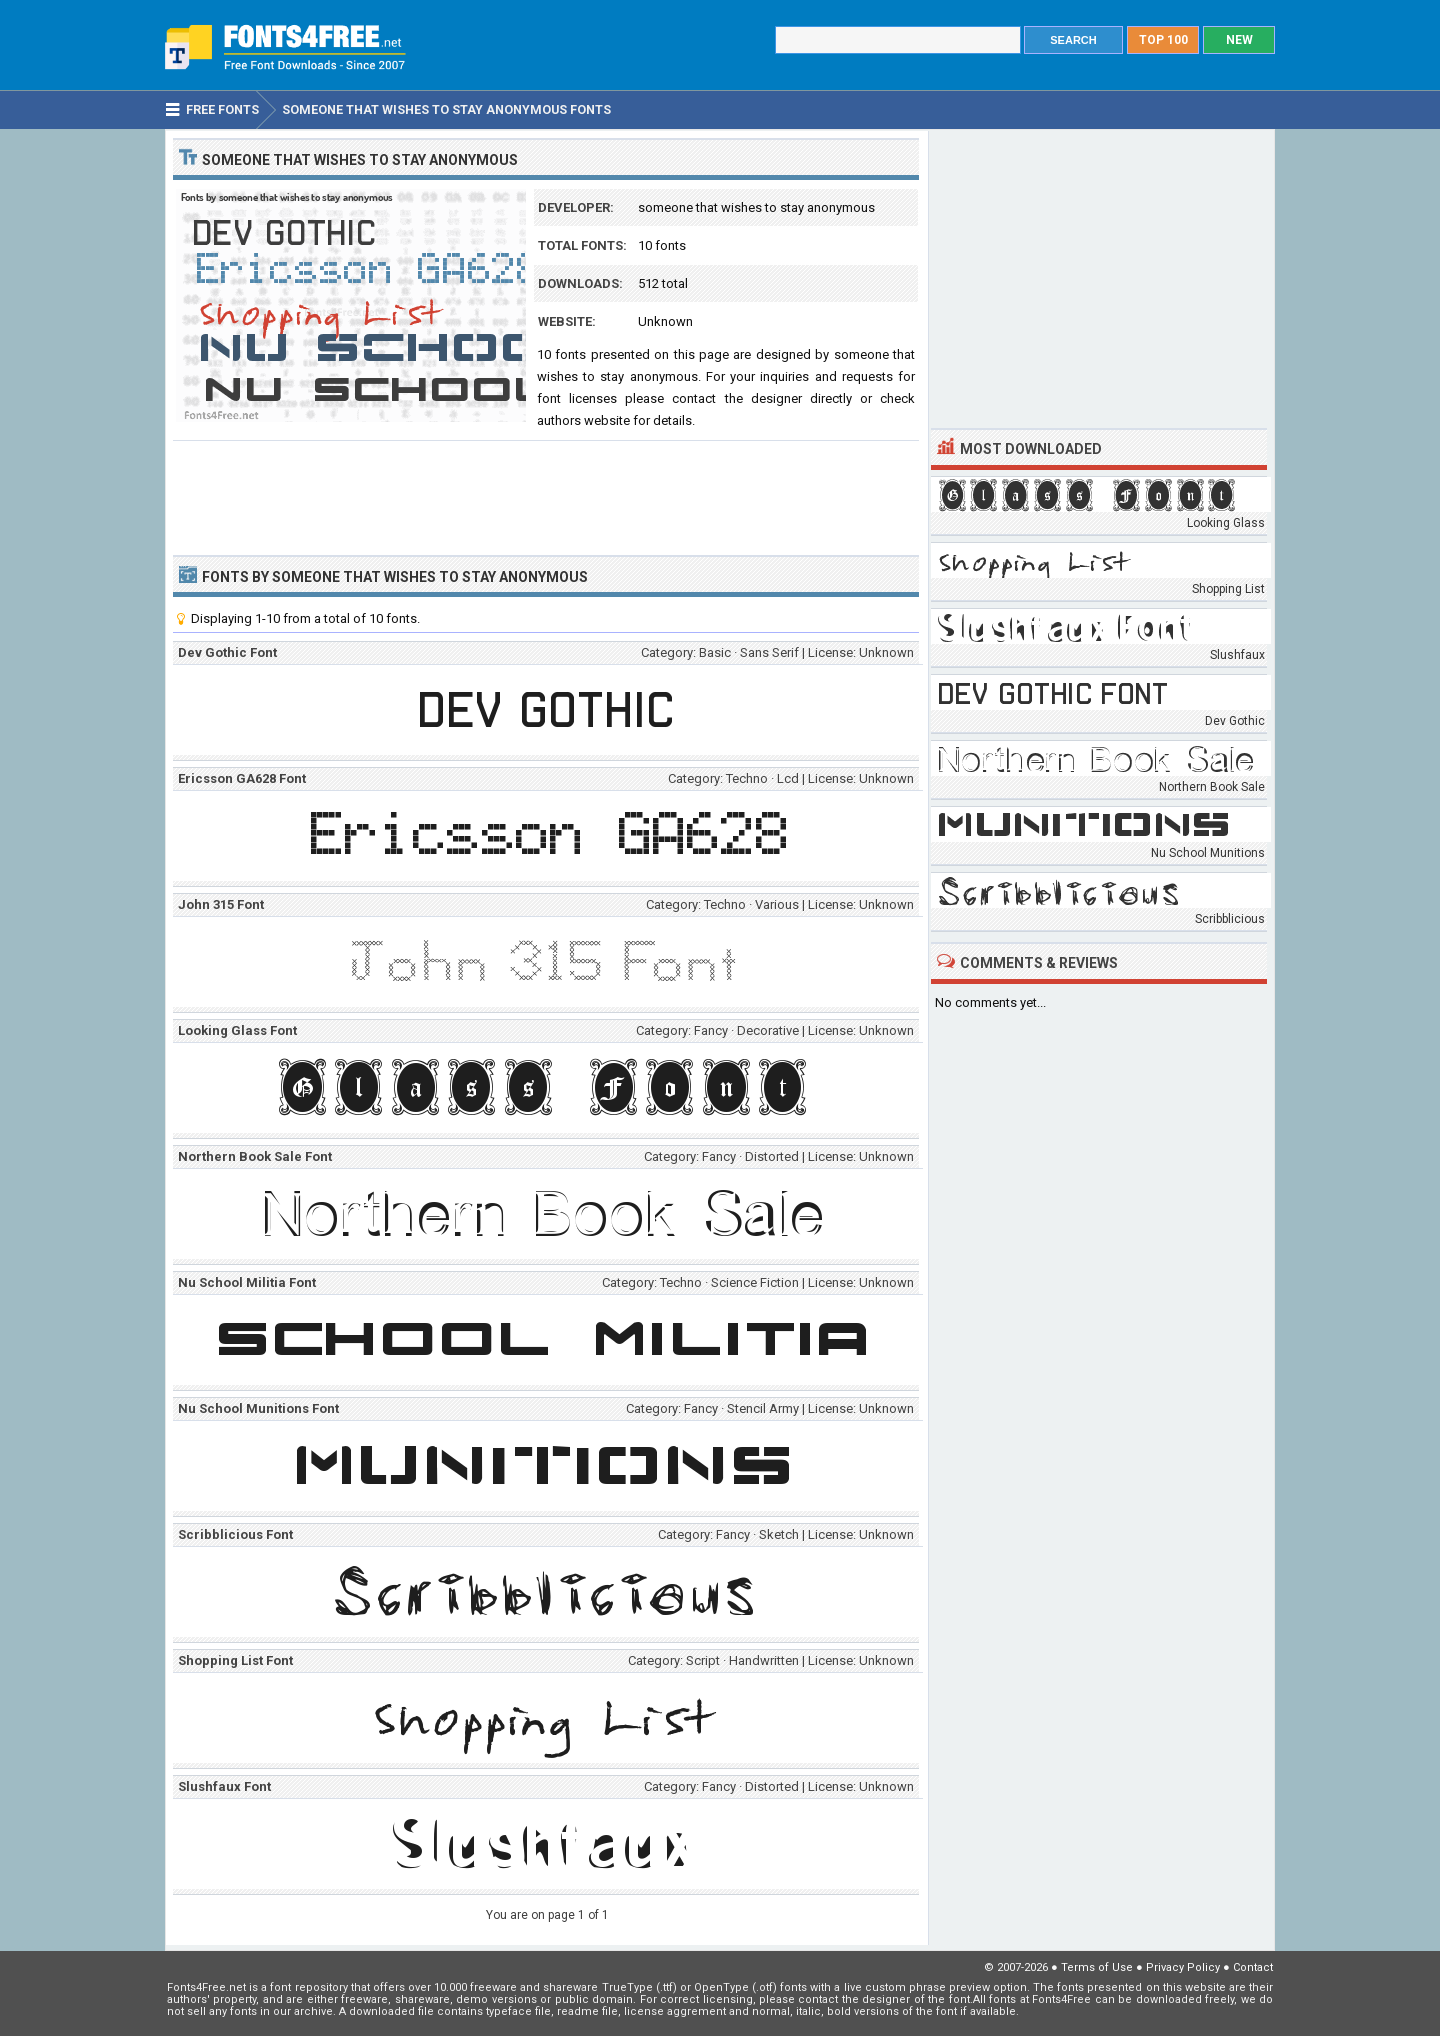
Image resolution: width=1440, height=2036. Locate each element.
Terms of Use (1097, 1967)
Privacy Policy (1183, 1967)
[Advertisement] (546, 496)
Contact (1253, 1967)
